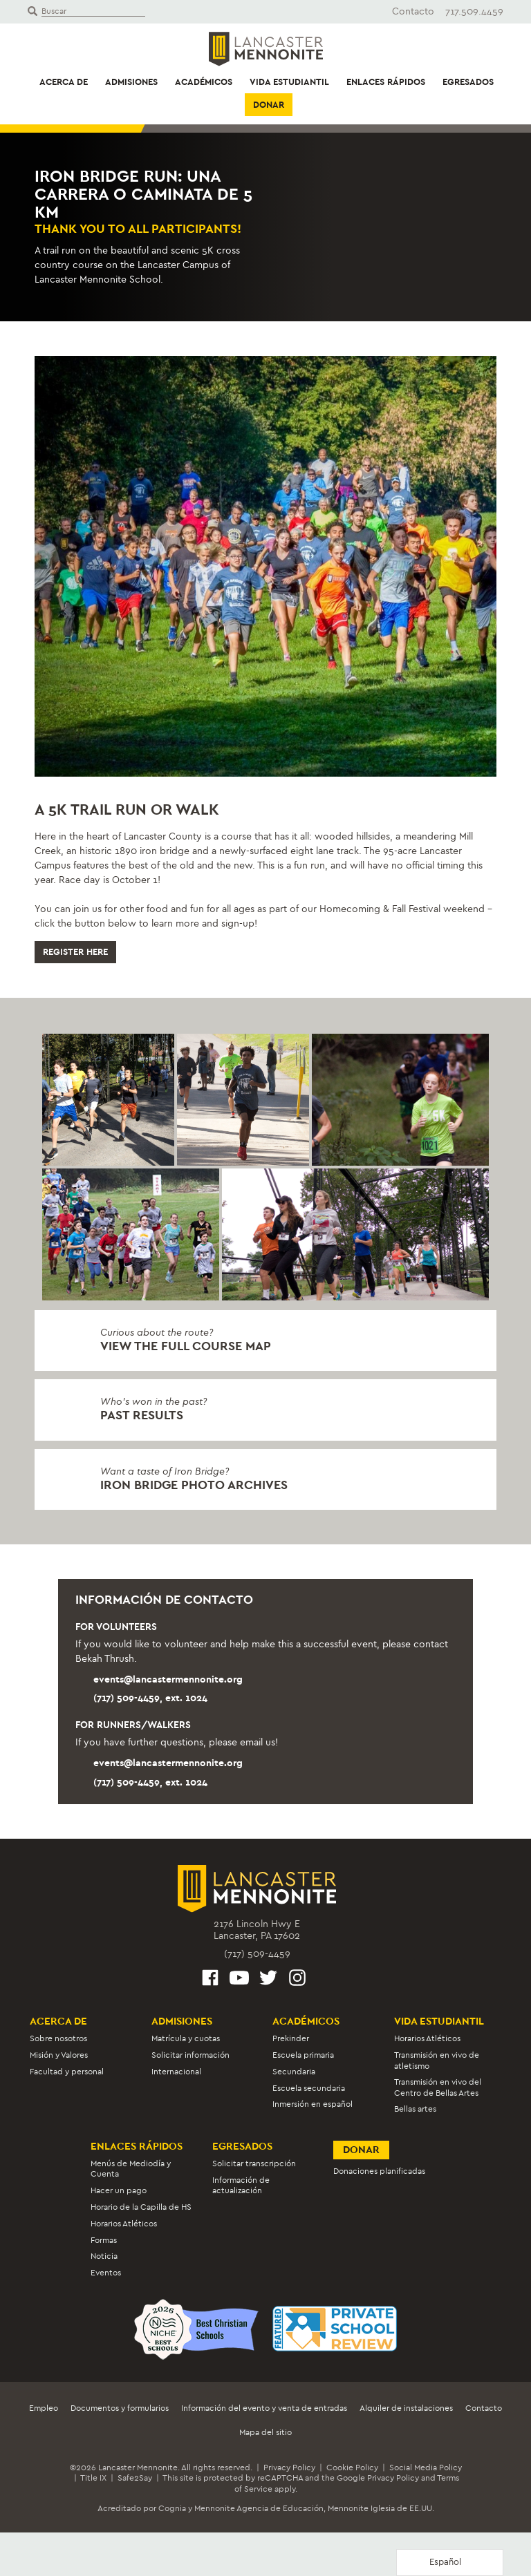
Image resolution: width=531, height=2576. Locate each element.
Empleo (43, 2408)
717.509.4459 (474, 11)
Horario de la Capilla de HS (141, 2207)
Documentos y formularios (120, 2408)
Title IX (93, 2478)
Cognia (172, 2508)
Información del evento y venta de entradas (264, 2408)
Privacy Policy (289, 2467)
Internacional (176, 2071)
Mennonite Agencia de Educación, (260, 2508)
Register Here (75, 952)
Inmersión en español (312, 2104)
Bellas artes (415, 2109)
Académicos (203, 82)
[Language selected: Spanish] (449, 2562)
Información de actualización (241, 2185)
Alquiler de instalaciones (406, 2408)
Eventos (106, 2272)
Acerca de (63, 82)
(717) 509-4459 (257, 1954)
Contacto (413, 11)
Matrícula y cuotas (185, 2038)
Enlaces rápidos (385, 82)
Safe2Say (135, 2478)
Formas (104, 2240)
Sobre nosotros (58, 2038)
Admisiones (131, 82)
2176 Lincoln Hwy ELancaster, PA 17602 (257, 1930)
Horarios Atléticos (427, 2038)
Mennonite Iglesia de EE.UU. (381, 2508)
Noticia (104, 2256)
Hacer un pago (119, 2190)
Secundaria (293, 2071)
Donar (268, 105)
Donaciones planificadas (379, 2171)
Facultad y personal (67, 2071)
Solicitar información (190, 2055)
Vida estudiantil (289, 82)
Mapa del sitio (265, 2432)
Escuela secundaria (308, 2088)
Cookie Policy (352, 2467)
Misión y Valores (59, 2055)
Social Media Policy (425, 2467)
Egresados (468, 82)
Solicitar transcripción (254, 2163)
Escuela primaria (303, 2055)
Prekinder (290, 2038)
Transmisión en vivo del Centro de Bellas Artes (437, 2087)
